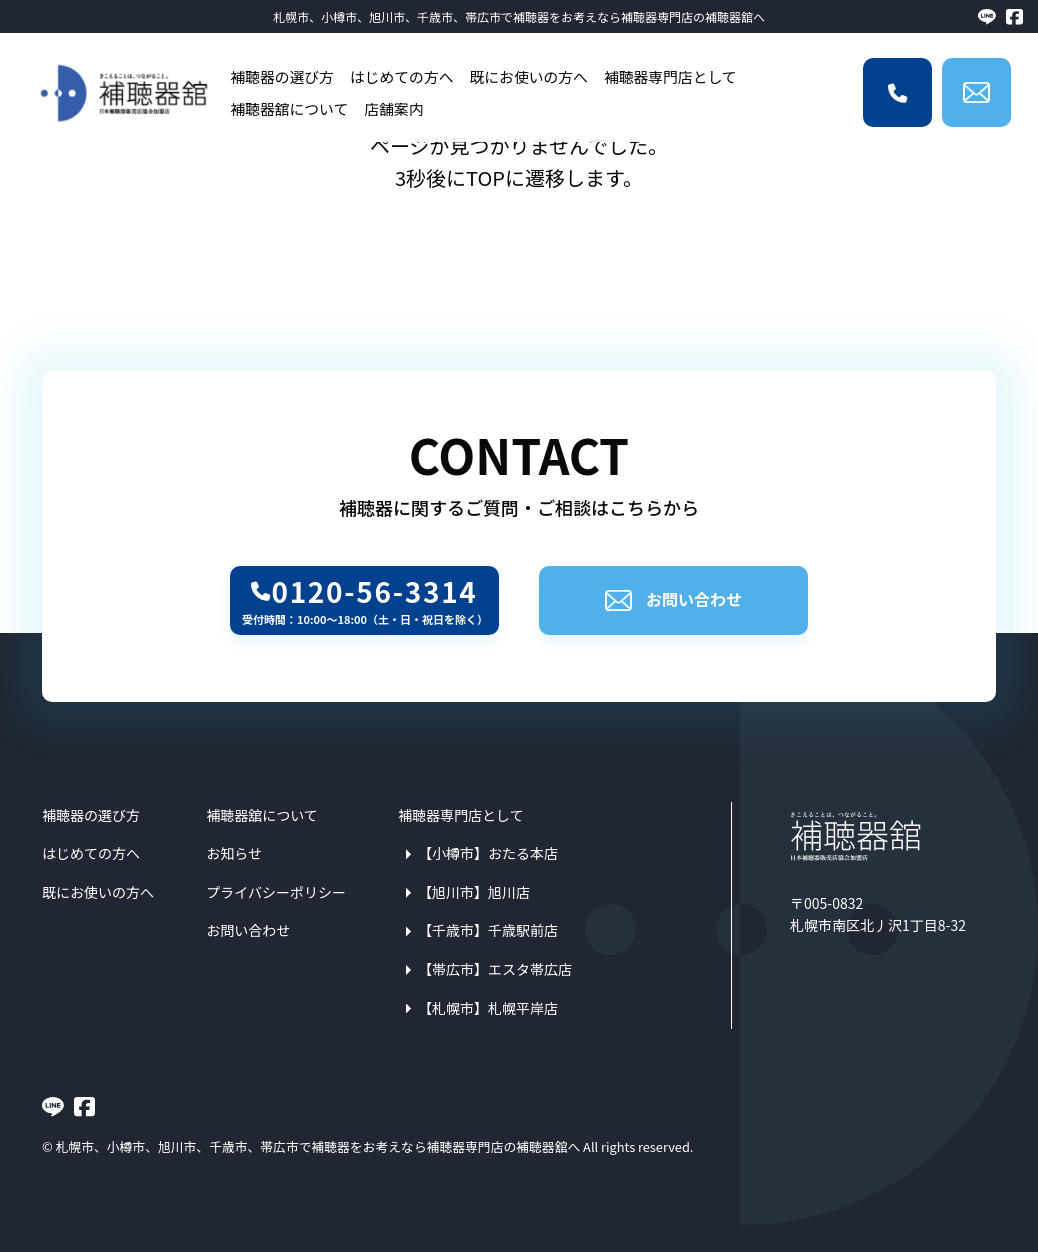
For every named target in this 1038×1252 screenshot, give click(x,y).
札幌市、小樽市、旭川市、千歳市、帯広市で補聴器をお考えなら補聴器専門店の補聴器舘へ (519, 16)
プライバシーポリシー (276, 892)
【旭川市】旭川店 (474, 892)
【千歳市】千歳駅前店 (488, 930)
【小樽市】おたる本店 (488, 853)
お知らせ (234, 853)
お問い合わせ (673, 599)
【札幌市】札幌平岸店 (488, 1008)
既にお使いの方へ (528, 76)
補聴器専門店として (670, 76)
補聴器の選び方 (282, 76)
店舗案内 (393, 108)
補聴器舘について (289, 108)
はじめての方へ (402, 76)
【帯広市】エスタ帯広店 (495, 969)
